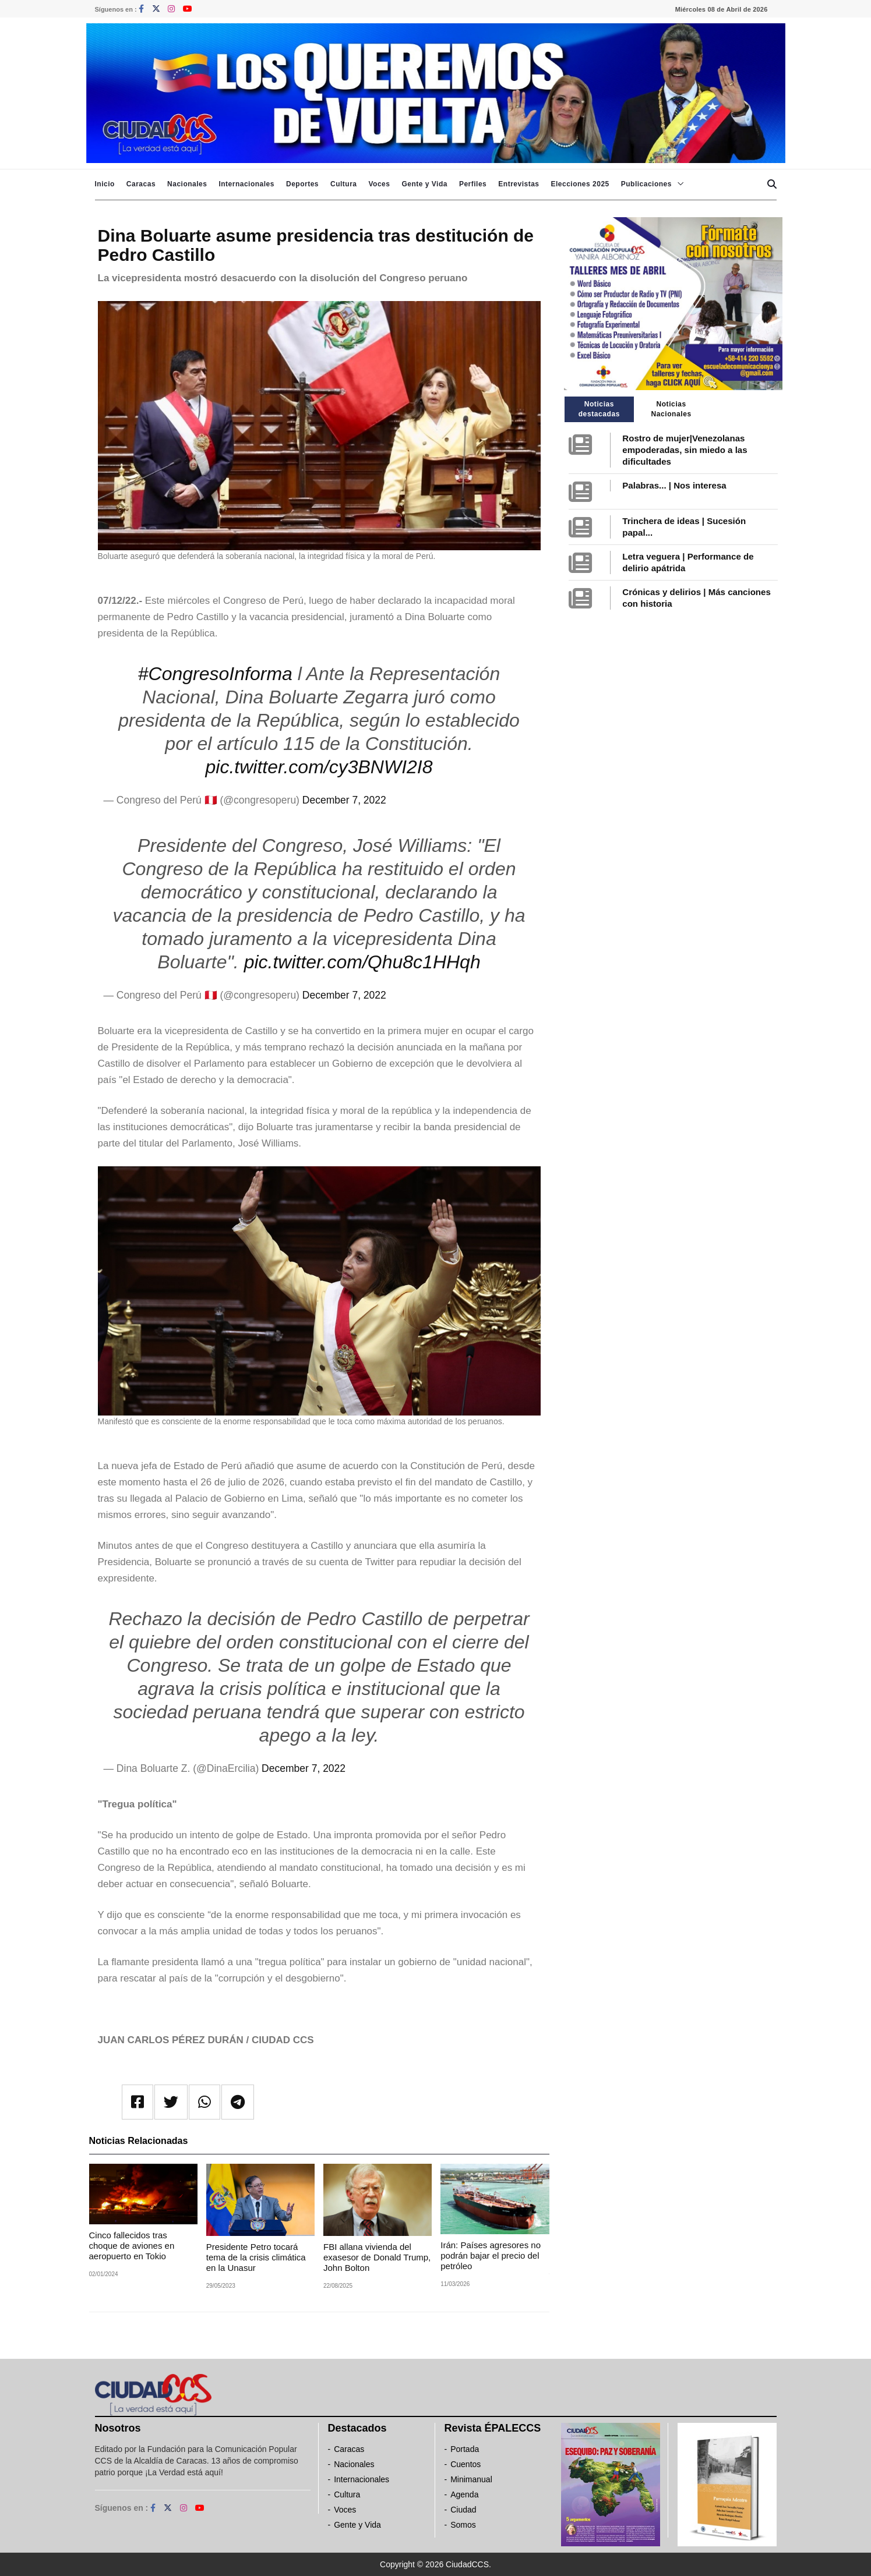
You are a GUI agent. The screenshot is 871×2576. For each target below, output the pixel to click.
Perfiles (472, 184)
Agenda (464, 2494)
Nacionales (187, 184)
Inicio (105, 184)
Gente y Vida (424, 184)
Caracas (141, 184)
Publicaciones (646, 184)
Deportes (302, 184)
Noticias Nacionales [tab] (671, 409)
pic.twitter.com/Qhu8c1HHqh (362, 961)
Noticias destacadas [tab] (599, 409)
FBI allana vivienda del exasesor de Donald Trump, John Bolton (377, 2257)
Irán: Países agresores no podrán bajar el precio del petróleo (490, 2255)
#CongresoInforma (215, 673)
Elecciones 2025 (580, 184)
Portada (464, 2449)
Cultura (343, 184)
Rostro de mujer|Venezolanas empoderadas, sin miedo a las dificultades (684, 449)
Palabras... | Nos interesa (674, 485)
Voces (379, 184)
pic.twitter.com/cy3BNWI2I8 (318, 766)
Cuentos (465, 2464)
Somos (463, 2524)
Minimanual (471, 2479)
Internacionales (246, 184)
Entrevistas (518, 184)
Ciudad (463, 2509)
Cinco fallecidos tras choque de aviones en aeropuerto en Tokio (132, 2245)
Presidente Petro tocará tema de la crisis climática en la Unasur (256, 2257)
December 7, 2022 (344, 800)
